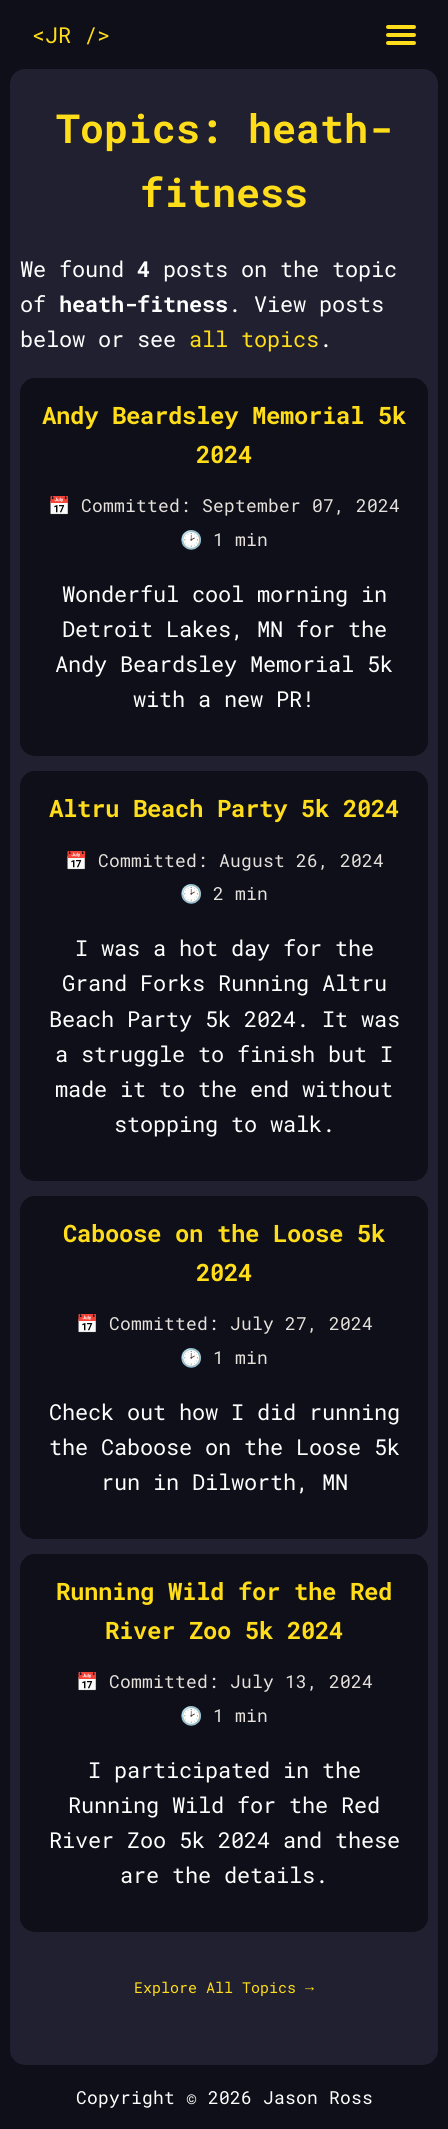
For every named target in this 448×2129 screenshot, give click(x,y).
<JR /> (71, 34)
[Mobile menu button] (401, 34)
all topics (254, 338)
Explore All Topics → (224, 1987)
